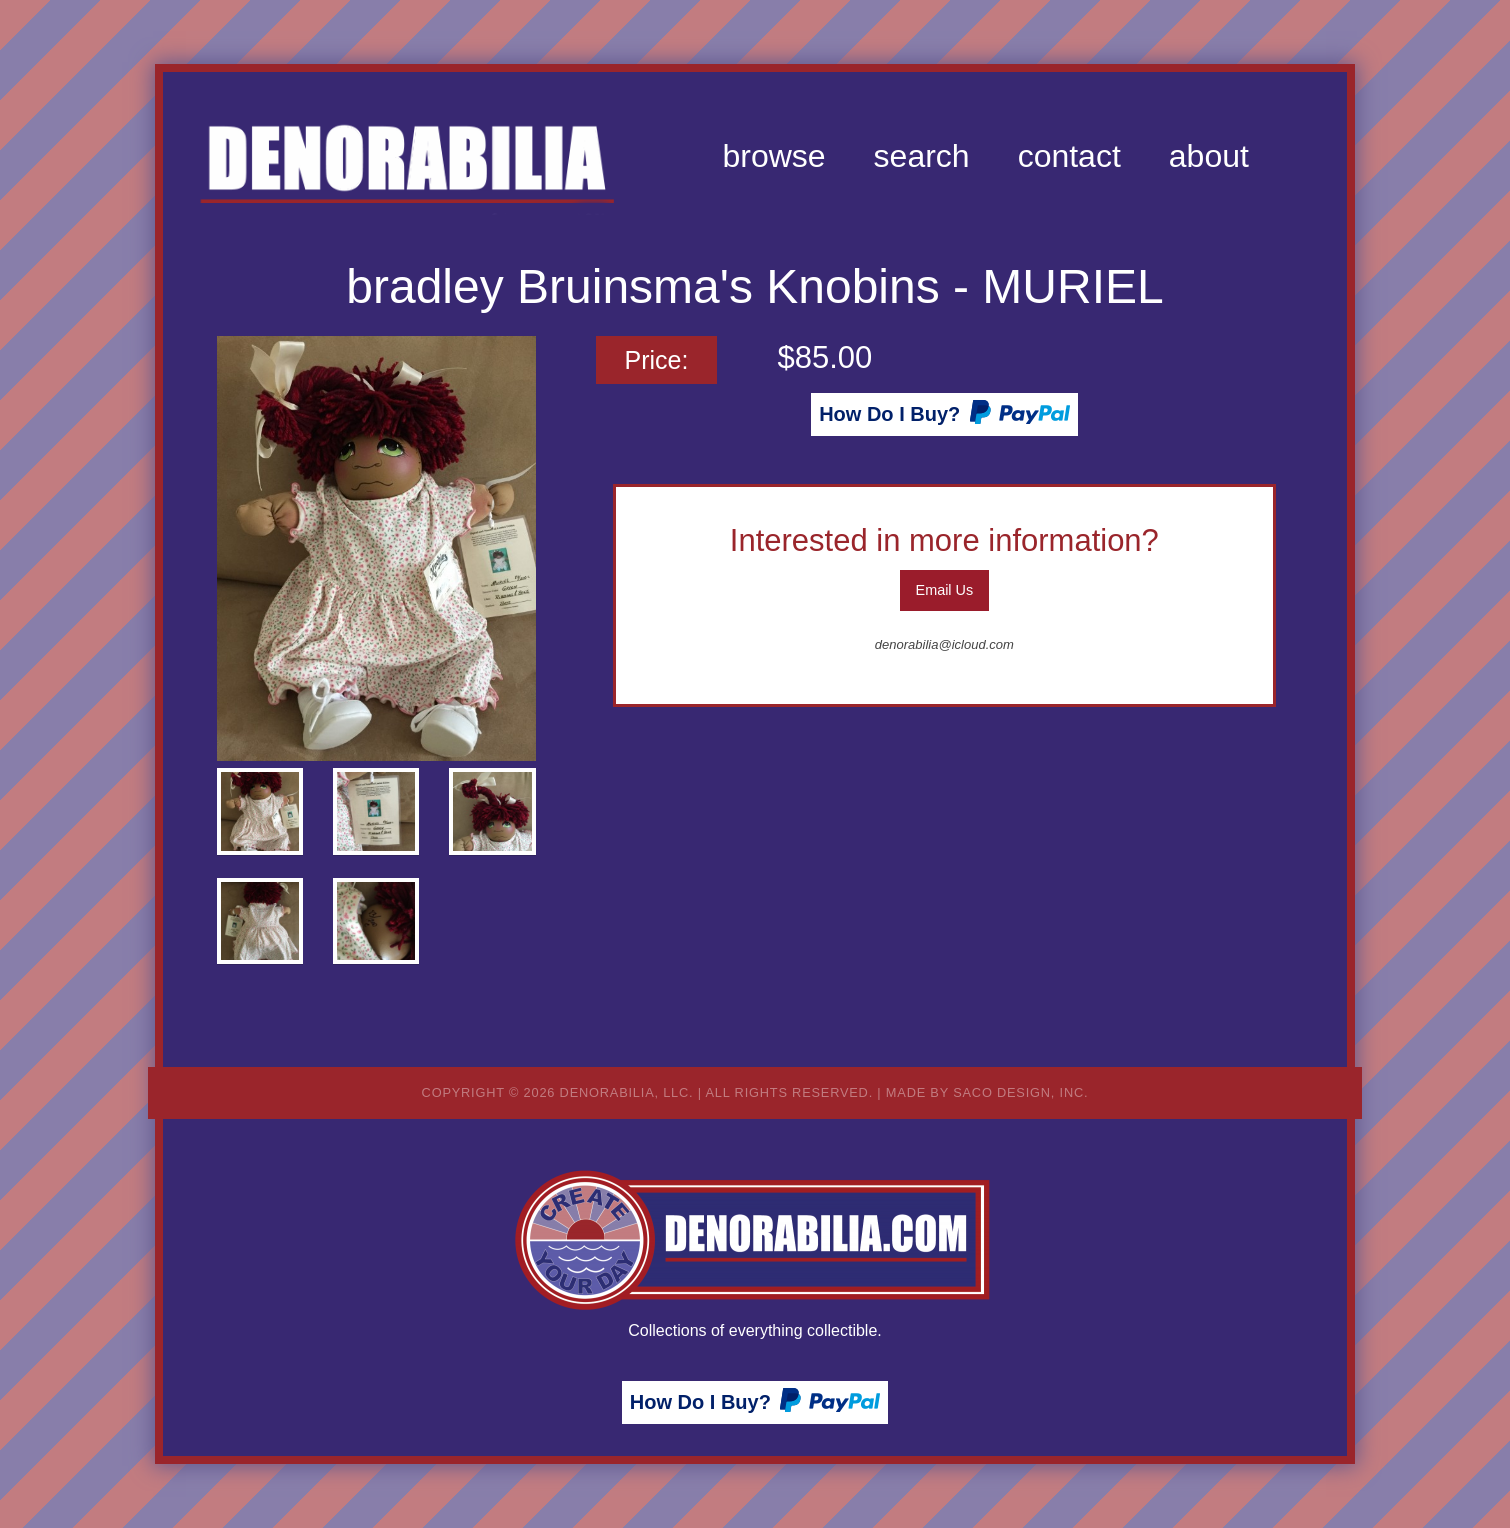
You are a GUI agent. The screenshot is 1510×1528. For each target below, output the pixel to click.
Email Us (945, 590)
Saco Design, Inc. (1020, 1092)
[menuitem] (773, 156)
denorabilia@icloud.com (944, 644)
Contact (1069, 156)
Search (922, 156)
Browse (773, 156)
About (1209, 156)
